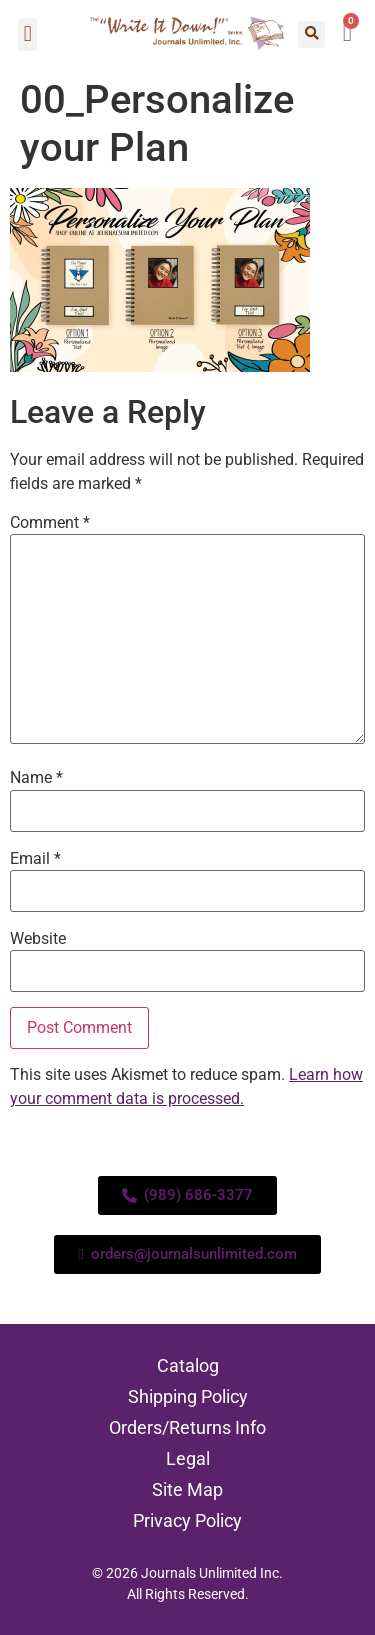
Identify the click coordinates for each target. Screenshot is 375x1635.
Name (36, 778)
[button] (27, 34)
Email (35, 859)
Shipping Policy (188, 1396)
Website (38, 939)
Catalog (188, 1365)
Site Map (187, 1489)
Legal (188, 1458)
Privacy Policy (187, 1520)
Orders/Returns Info (187, 1427)
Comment (50, 523)
